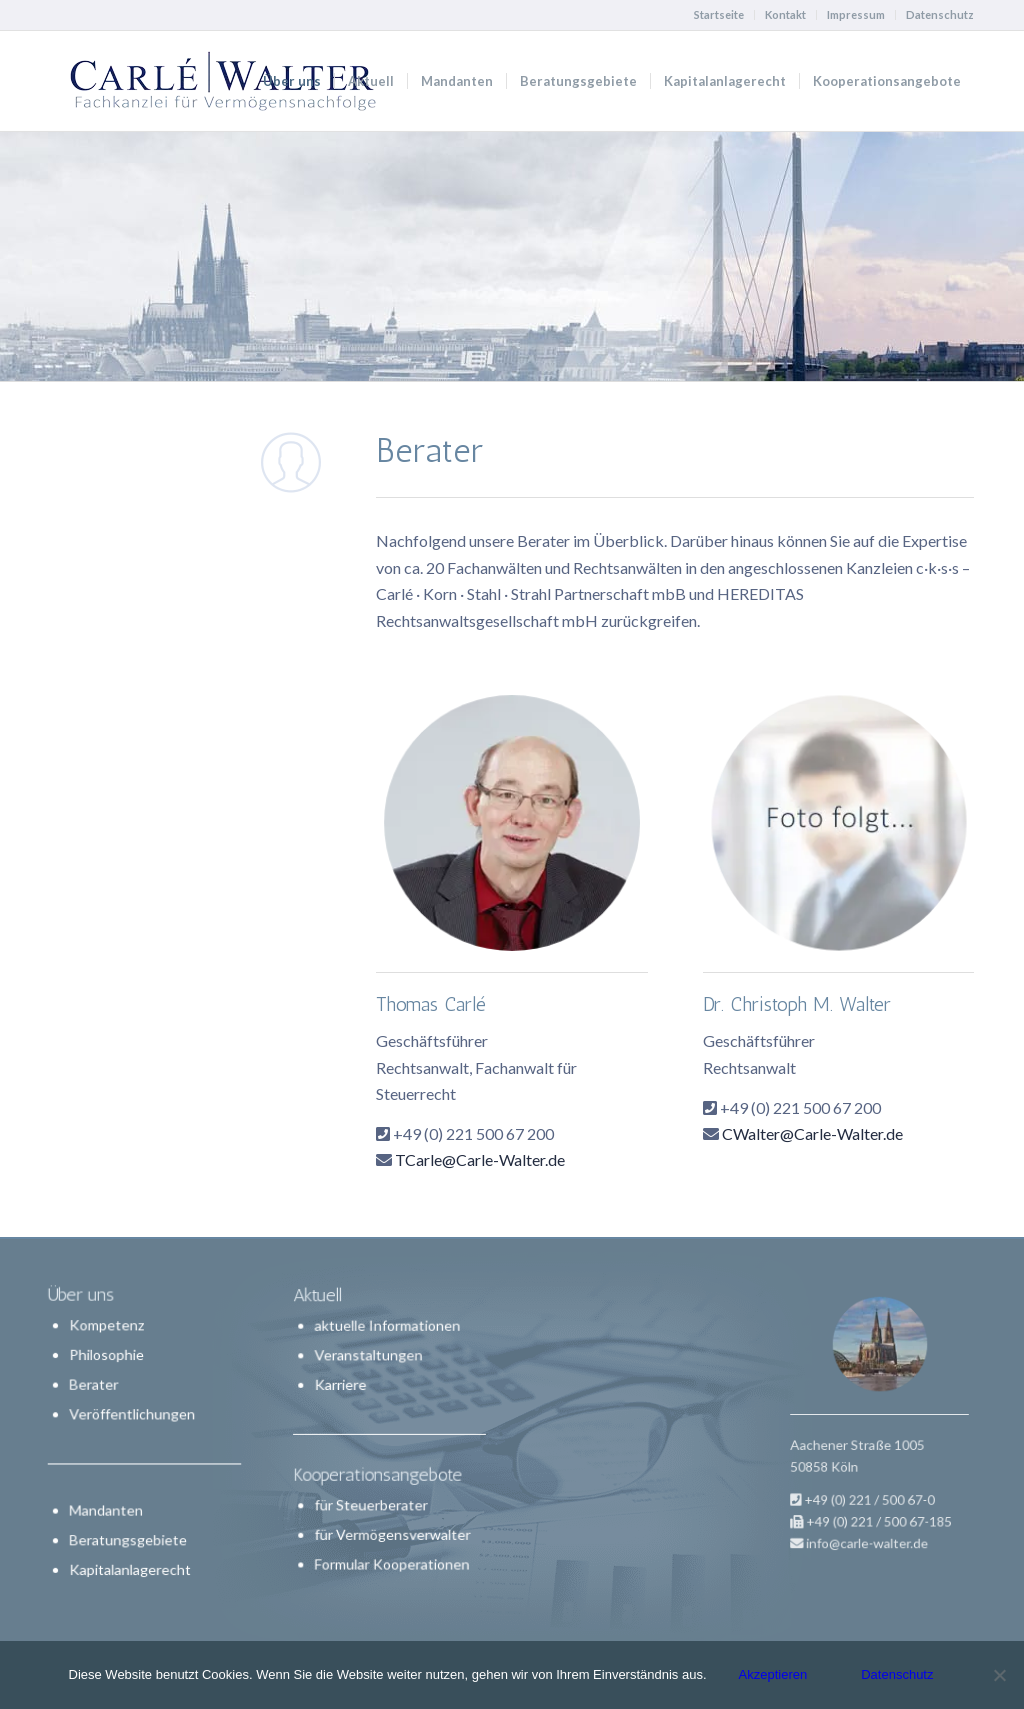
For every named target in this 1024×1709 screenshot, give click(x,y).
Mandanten (107, 1508)
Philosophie (108, 1357)
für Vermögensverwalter (392, 1518)
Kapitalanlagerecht (131, 1565)
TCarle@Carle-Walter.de (480, 1159)
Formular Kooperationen (391, 1542)
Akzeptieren (773, 1674)
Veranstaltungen (372, 1371)
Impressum (856, 14)
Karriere (349, 1395)
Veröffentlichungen (133, 1415)
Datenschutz (940, 14)
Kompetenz (108, 1329)
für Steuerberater (374, 1493)
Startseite (719, 14)
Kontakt (785, 14)
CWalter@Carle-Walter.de (812, 1133)
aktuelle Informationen (387, 1347)
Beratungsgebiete (129, 1537)
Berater (95, 1386)
